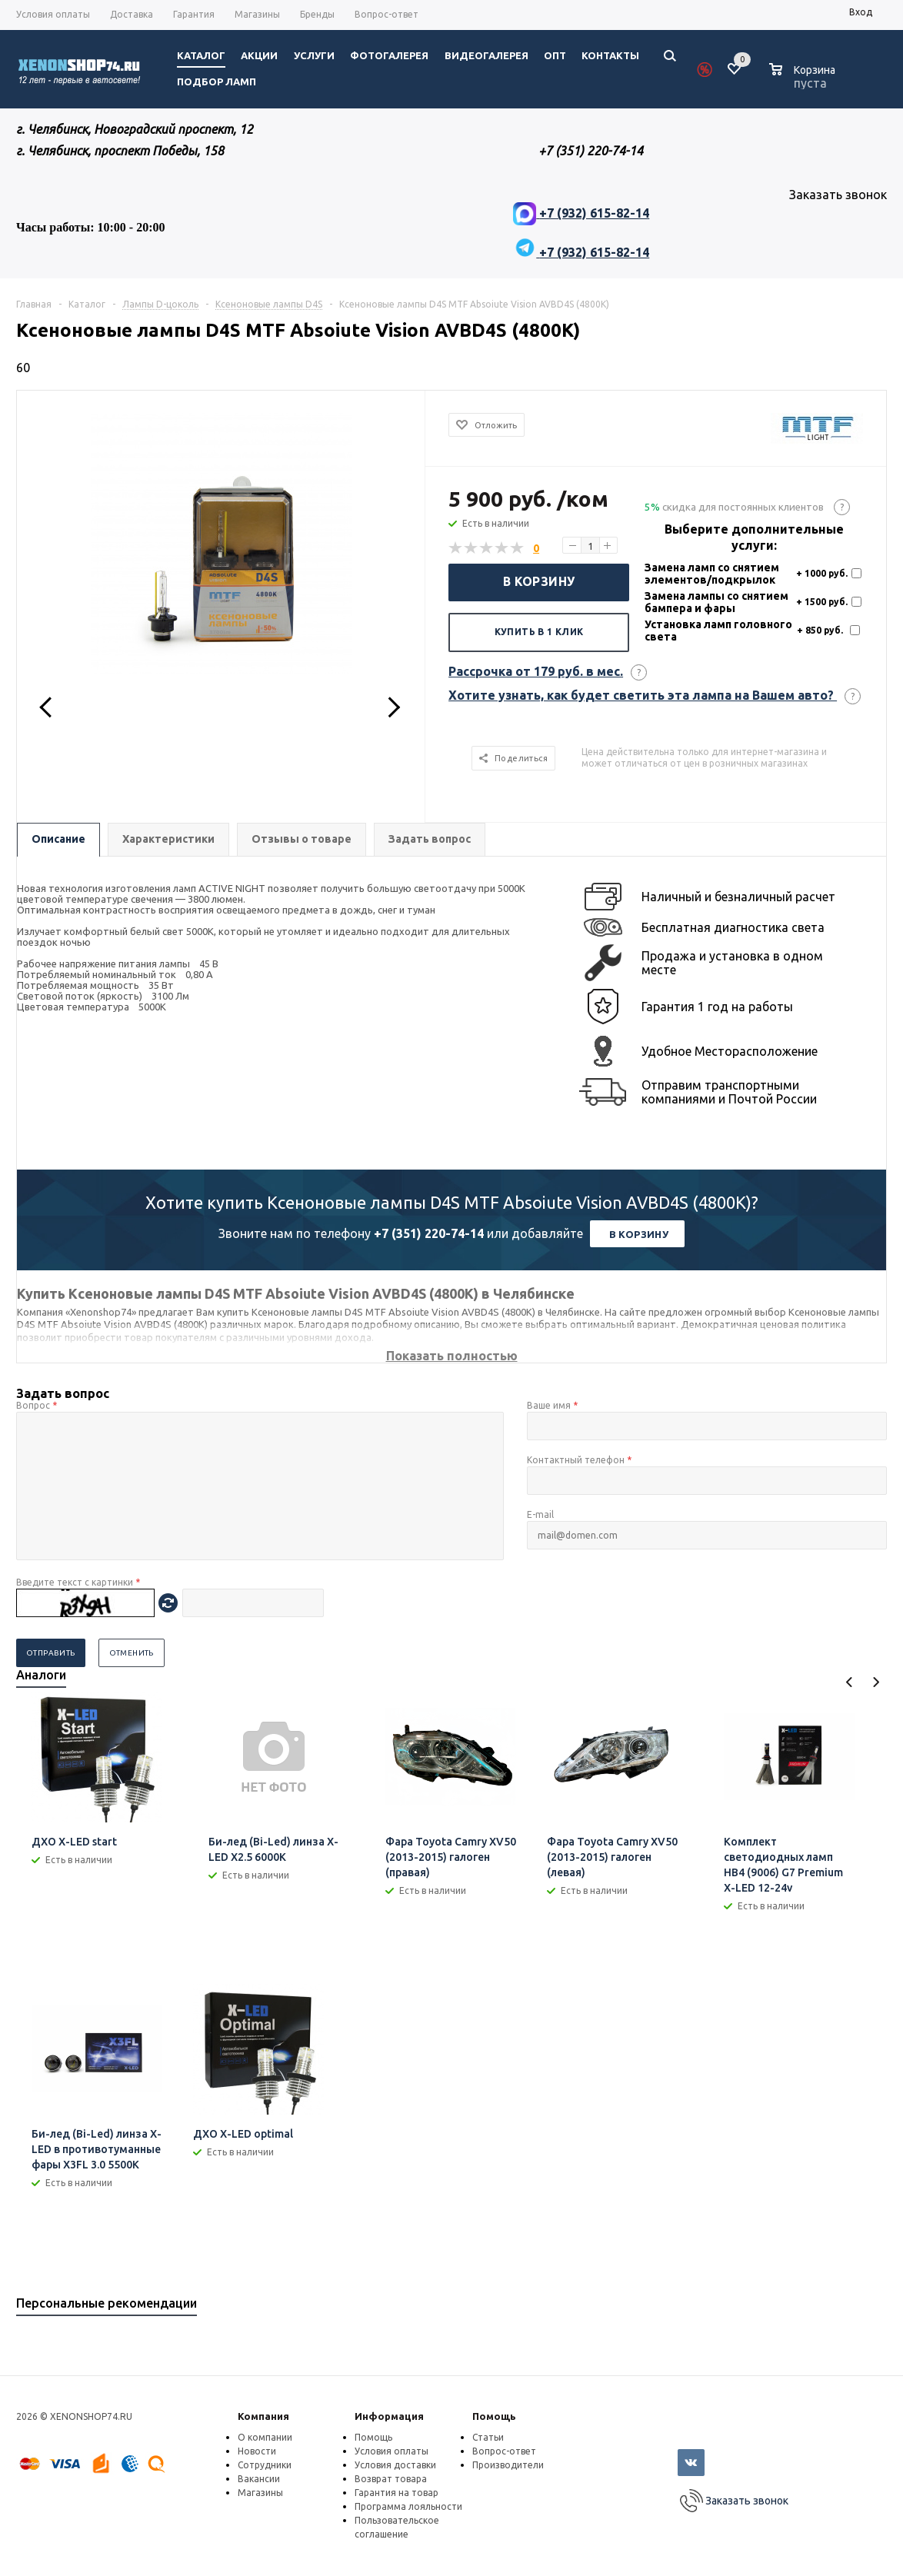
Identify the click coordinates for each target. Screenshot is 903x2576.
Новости (257, 2451)
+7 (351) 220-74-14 (429, 1233)
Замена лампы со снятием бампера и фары (716, 602)
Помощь (494, 2416)
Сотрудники (265, 2465)
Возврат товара (391, 2479)
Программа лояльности (408, 2506)
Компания (263, 2416)
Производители (508, 2465)
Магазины (260, 2493)
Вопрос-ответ (504, 2451)
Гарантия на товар (396, 2493)
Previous (849, 1682)
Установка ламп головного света (718, 630)
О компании (265, 2437)
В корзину (539, 581)
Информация (389, 2416)
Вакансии (259, 2479)
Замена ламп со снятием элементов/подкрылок (712, 573)
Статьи (488, 2437)
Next (876, 1682)
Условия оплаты (391, 2451)
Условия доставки (395, 2465)
